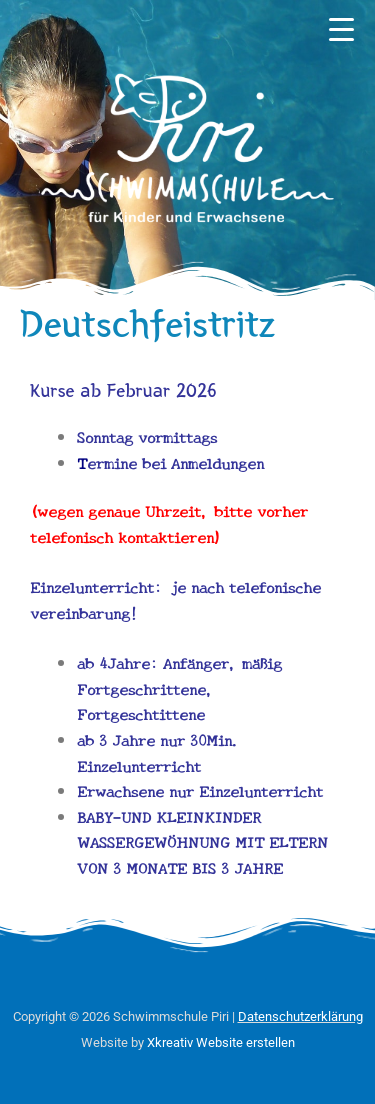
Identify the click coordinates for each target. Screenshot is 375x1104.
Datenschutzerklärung (300, 1016)
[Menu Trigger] (341, 30)
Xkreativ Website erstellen (221, 1042)
